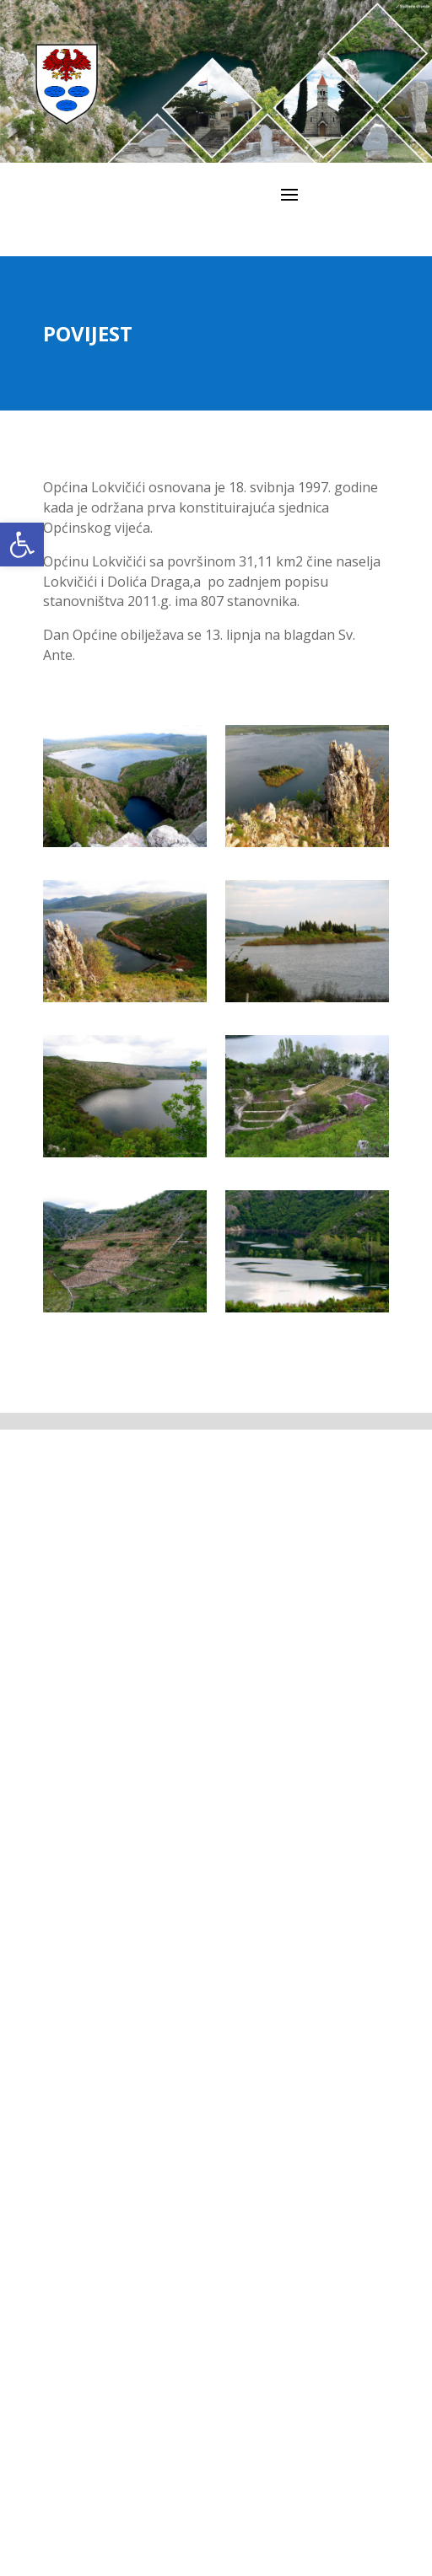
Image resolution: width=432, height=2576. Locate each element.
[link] (22, 544)
